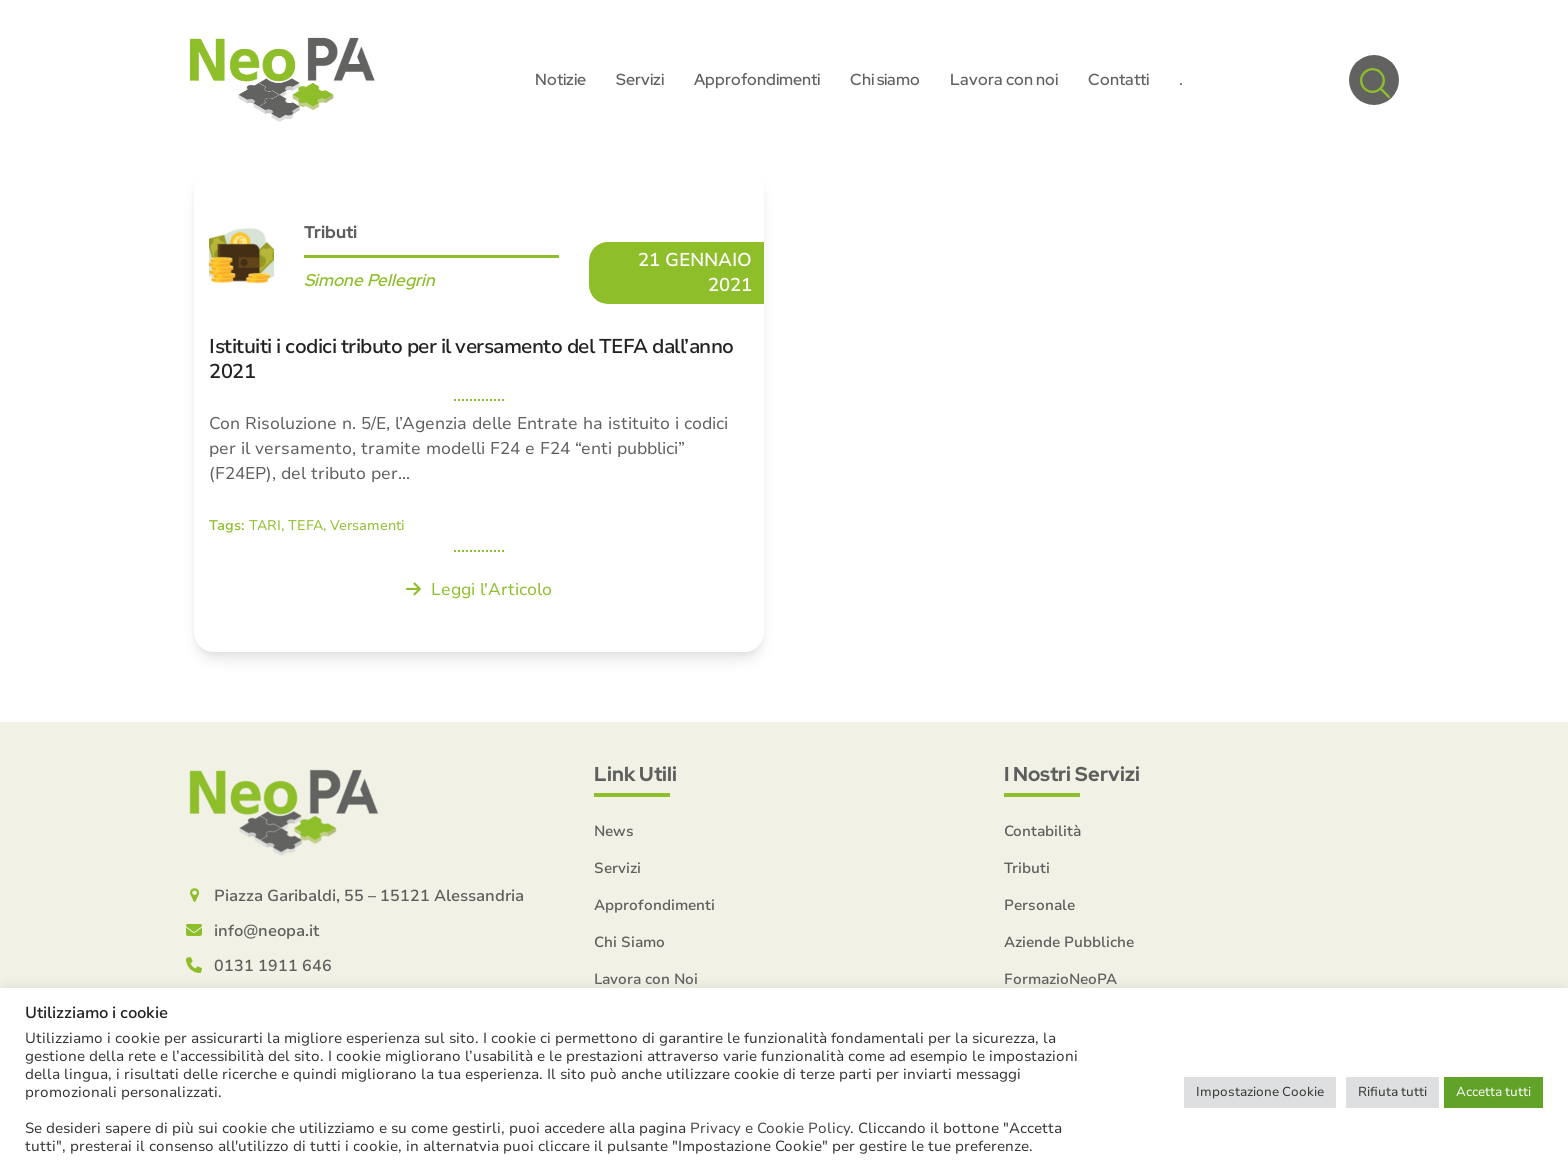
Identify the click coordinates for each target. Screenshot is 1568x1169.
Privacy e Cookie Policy (770, 1128)
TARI (265, 525)
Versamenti (367, 525)
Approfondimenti (654, 905)
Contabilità (1042, 831)
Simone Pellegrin (369, 280)
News (614, 831)
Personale (1039, 905)
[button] (1374, 80)
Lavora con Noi (646, 979)
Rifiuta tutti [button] (1392, 1092)
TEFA (305, 525)
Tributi (330, 232)
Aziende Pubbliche (1069, 942)
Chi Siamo (629, 942)
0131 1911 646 (273, 966)
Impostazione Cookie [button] (1260, 1092)
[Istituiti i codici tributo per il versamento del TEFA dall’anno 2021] (479, 411)
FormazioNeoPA (1060, 979)
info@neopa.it (266, 931)
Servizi (617, 868)
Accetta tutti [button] (1493, 1092)
